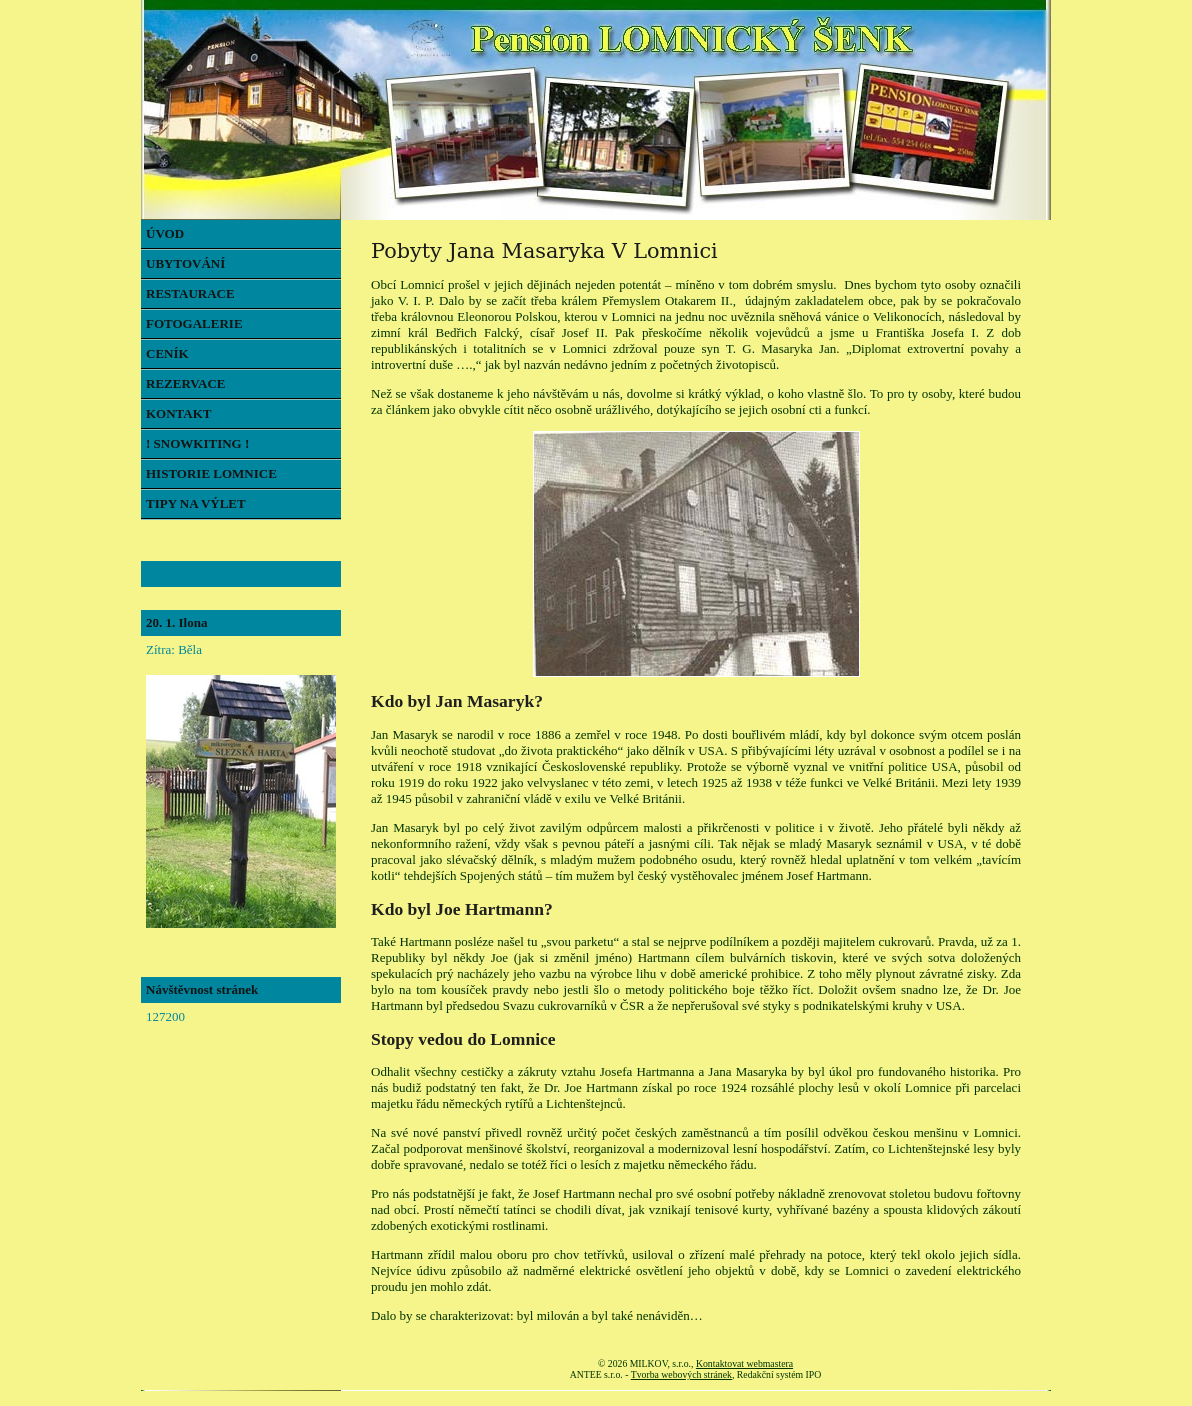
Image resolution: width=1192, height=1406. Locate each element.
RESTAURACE (190, 293)
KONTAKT (179, 413)
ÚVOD (165, 233)
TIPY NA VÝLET (196, 503)
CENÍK (167, 353)
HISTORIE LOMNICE (211, 473)
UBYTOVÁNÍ (185, 263)
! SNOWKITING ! (197, 443)
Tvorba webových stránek (681, 1374)
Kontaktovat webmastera (744, 1363)
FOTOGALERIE (194, 323)
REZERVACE (186, 383)
